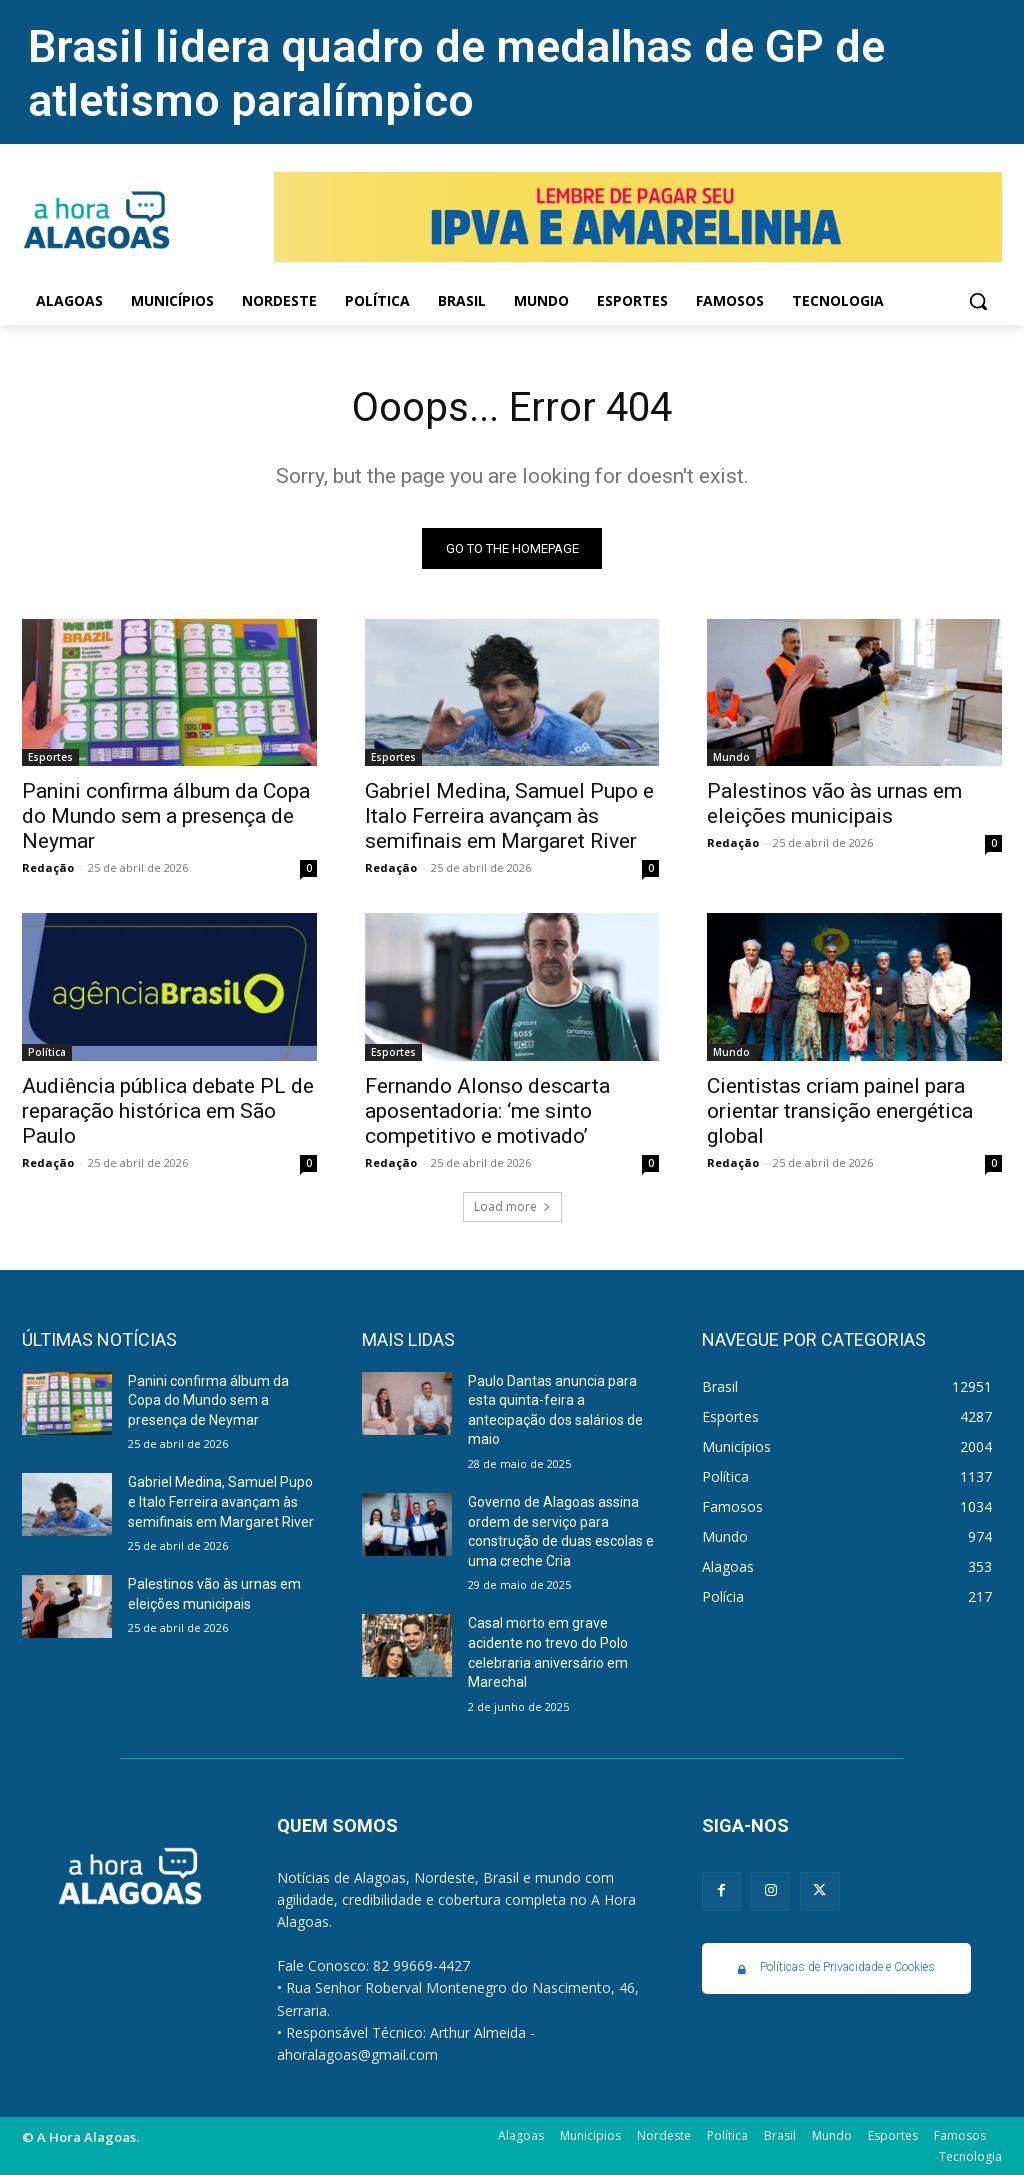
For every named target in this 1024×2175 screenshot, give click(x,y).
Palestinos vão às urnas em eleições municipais (834, 803)
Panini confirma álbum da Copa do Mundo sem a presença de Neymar (166, 816)
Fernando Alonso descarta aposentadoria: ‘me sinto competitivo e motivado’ (487, 1111)
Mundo (731, 757)
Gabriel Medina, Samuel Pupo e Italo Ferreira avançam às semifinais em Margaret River (509, 816)
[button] (978, 301)
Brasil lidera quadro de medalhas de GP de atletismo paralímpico (456, 73)
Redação (48, 867)
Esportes (50, 757)
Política (47, 1052)
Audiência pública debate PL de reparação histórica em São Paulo (168, 1111)
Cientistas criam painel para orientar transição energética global (840, 1111)
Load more (512, 1206)
